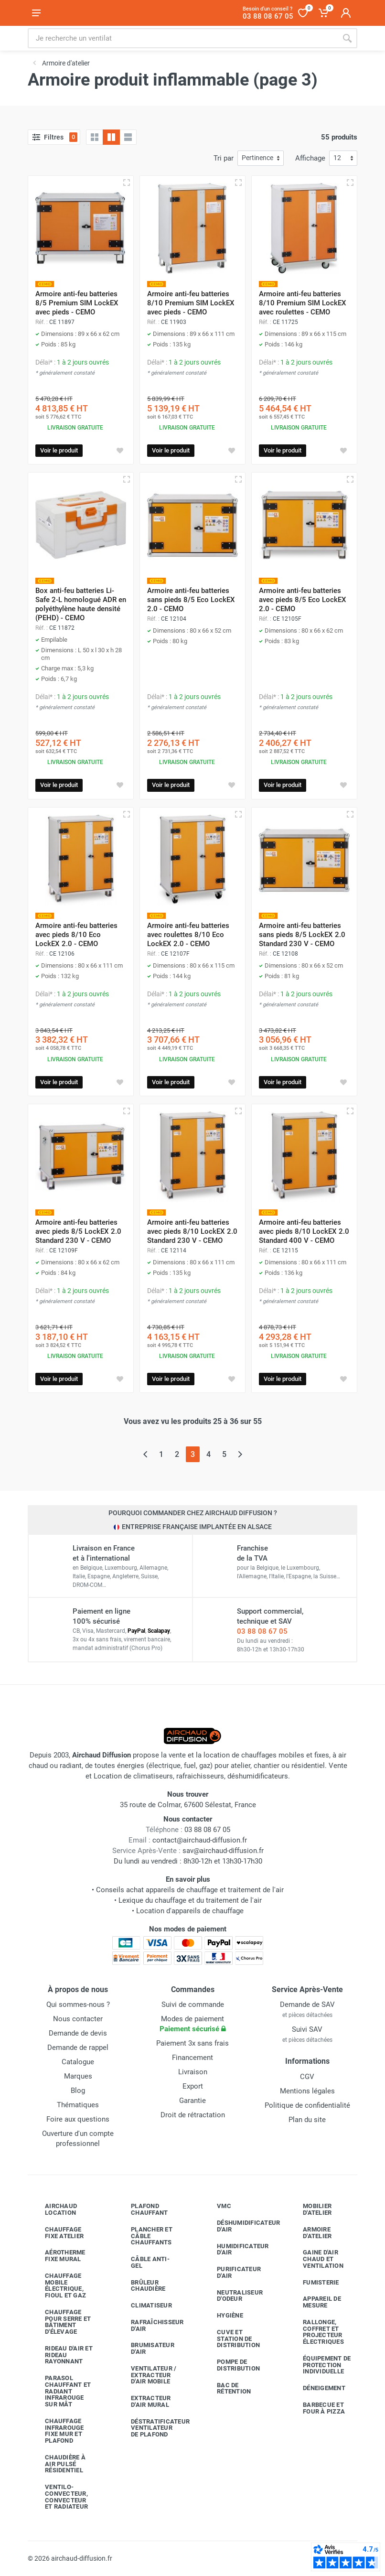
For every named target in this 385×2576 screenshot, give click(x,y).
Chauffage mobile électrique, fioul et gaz (58, 2285)
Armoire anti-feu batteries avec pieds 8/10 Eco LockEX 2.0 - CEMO (76, 934)
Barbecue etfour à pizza (317, 2408)
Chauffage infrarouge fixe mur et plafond (57, 2430)
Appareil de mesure (315, 2302)
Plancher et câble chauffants (144, 2236)
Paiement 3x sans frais (192, 2043)
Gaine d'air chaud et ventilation (316, 2259)
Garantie (192, 2100)
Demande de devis (78, 2033)
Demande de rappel (77, 2047)
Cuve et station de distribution (231, 2338)
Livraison (192, 2072)
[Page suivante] (240, 1454)
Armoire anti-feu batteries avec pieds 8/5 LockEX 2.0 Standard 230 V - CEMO (78, 1231)
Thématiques (78, 2105)
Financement (192, 2057)
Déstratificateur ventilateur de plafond (151, 2428)
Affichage (310, 158)
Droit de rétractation (192, 2115)
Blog (78, 2090)
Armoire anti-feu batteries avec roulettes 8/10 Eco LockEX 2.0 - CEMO (188, 934)
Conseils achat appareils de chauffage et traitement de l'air (190, 1890)
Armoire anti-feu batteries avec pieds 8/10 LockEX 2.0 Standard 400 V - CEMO (304, 1231)
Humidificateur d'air (236, 2249)
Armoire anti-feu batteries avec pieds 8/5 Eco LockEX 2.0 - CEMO (302, 599)
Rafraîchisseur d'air (150, 2325)
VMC (217, 2206)
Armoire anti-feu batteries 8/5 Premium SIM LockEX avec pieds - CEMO (76, 303)
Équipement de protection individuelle (320, 2365)
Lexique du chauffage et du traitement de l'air (190, 1900)
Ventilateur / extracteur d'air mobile (146, 2375)
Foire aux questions (77, 2119)
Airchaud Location (54, 2209)
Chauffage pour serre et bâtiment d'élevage (61, 2321)
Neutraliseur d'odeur (233, 2296)
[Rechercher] (347, 38)
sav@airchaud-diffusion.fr (223, 1850)
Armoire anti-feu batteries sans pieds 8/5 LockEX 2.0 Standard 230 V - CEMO (302, 934)
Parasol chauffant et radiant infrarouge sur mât (61, 2391)
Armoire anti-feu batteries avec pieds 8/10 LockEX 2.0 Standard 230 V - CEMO (192, 1231)
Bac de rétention (227, 2388)
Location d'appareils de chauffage (190, 1911)
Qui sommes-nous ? (78, 2004)
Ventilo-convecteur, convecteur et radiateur (59, 2496)
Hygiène (223, 2315)
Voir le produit (59, 450)
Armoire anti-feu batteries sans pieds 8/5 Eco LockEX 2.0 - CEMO (191, 599)
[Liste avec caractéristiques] (128, 137)
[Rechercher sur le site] (182, 38)
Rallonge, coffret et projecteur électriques (316, 2331)
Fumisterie (314, 2282)
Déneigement (317, 2388)
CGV (307, 2076)
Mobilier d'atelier (310, 2209)
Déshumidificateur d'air (237, 2226)
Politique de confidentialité (307, 2105)
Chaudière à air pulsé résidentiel (58, 2464)
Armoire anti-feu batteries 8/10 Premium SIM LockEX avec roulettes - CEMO (302, 303)
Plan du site (307, 2119)
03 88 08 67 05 (262, 1631)
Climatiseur (144, 2305)
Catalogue (78, 2062)
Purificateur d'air (232, 2272)
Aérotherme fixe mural (58, 2256)
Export (192, 2086)
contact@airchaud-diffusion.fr (199, 1840)
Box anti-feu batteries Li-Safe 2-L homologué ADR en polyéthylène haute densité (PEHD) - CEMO (80, 604)
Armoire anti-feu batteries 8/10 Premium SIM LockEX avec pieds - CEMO (191, 303)
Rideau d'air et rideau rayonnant (62, 2355)
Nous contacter (78, 2019)
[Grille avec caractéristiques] (111, 137)
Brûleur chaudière (141, 2286)
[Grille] (94, 137)
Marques (78, 2076)
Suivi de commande (192, 2004)
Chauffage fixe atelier (57, 2233)
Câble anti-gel (143, 2262)
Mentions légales (307, 2091)
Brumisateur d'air (145, 2348)
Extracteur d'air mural (144, 2401)
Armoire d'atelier (310, 2233)
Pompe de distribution (231, 2365)
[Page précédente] (145, 1454)
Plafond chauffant (142, 2209)
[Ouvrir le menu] (36, 13)
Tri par (224, 158)
